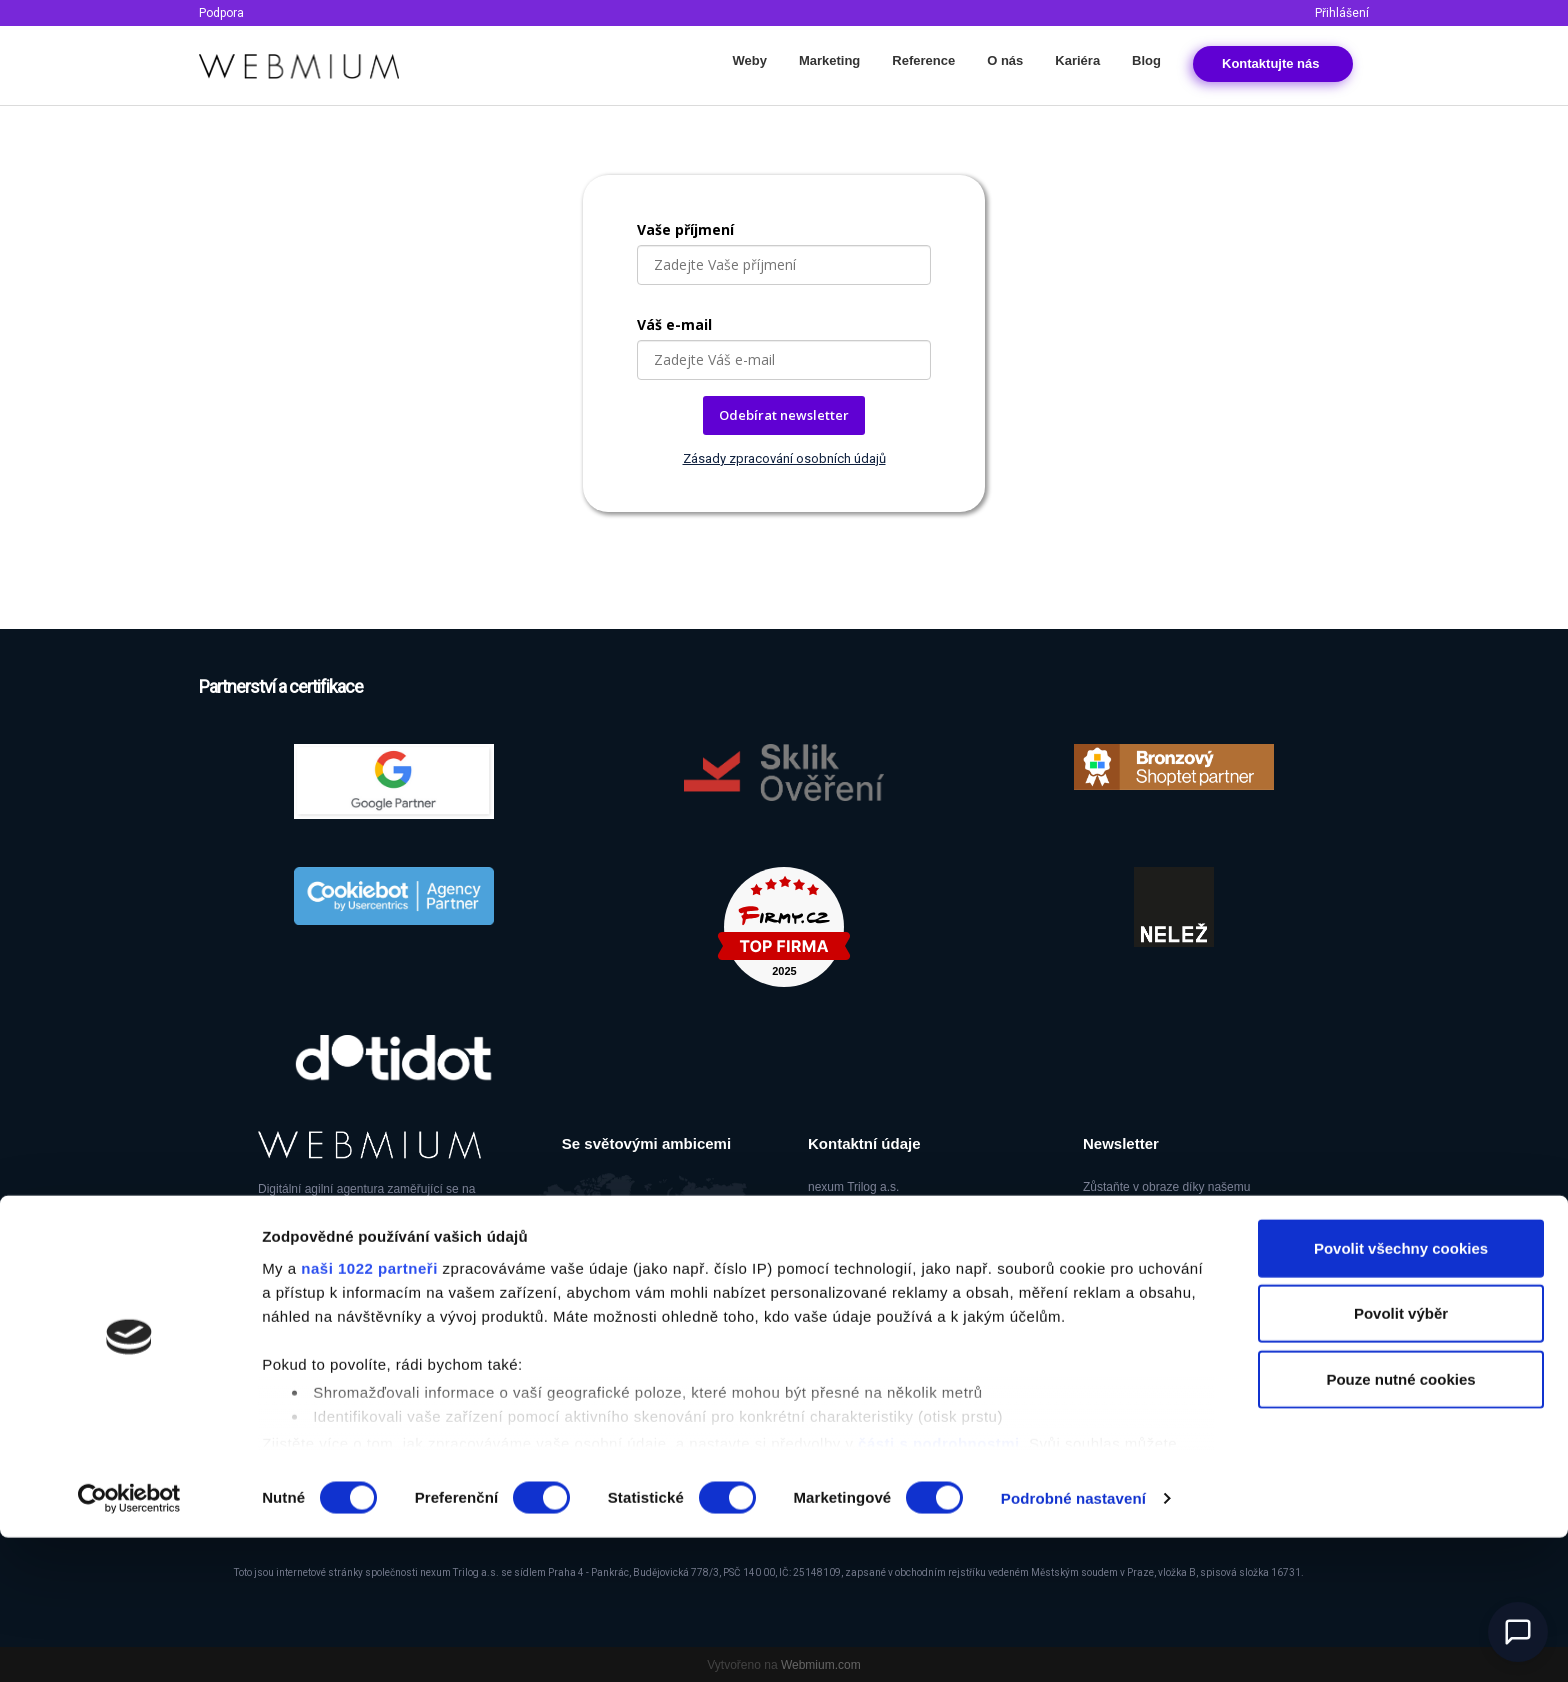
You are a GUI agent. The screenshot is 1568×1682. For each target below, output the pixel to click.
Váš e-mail (674, 324)
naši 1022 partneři (369, 1412)
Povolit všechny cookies (1401, 1392)
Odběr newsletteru (1164, 1259)
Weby (749, 60)
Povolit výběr (1401, 1457)
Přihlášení (1342, 13)
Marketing (829, 60)
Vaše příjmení (685, 229)
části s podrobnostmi (939, 1587)
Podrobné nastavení (1073, 1642)
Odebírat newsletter (784, 415)
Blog (1146, 60)
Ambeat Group (368, 1335)
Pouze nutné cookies (1400, 1523)
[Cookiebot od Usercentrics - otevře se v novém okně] (129, 1643)
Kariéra (1077, 60)
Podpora (221, 13)
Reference (923, 60)
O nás (1005, 60)
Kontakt (1273, 63)
